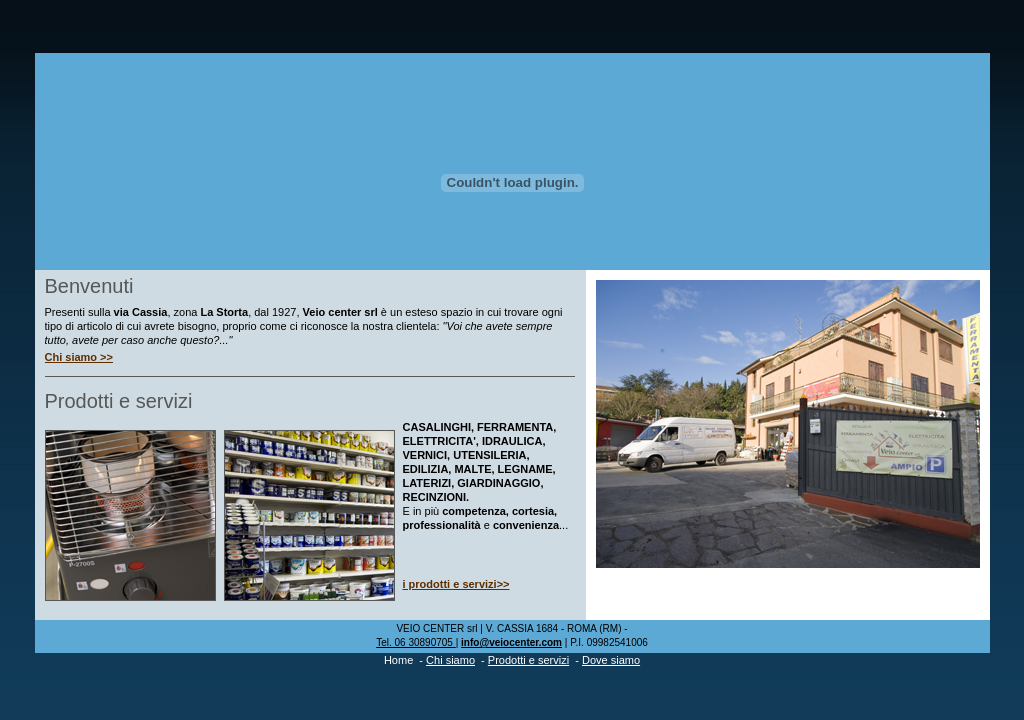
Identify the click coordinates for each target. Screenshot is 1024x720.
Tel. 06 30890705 (416, 642)
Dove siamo (611, 660)
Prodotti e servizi (528, 660)
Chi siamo (450, 660)
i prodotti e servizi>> (456, 584)
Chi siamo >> (79, 357)
